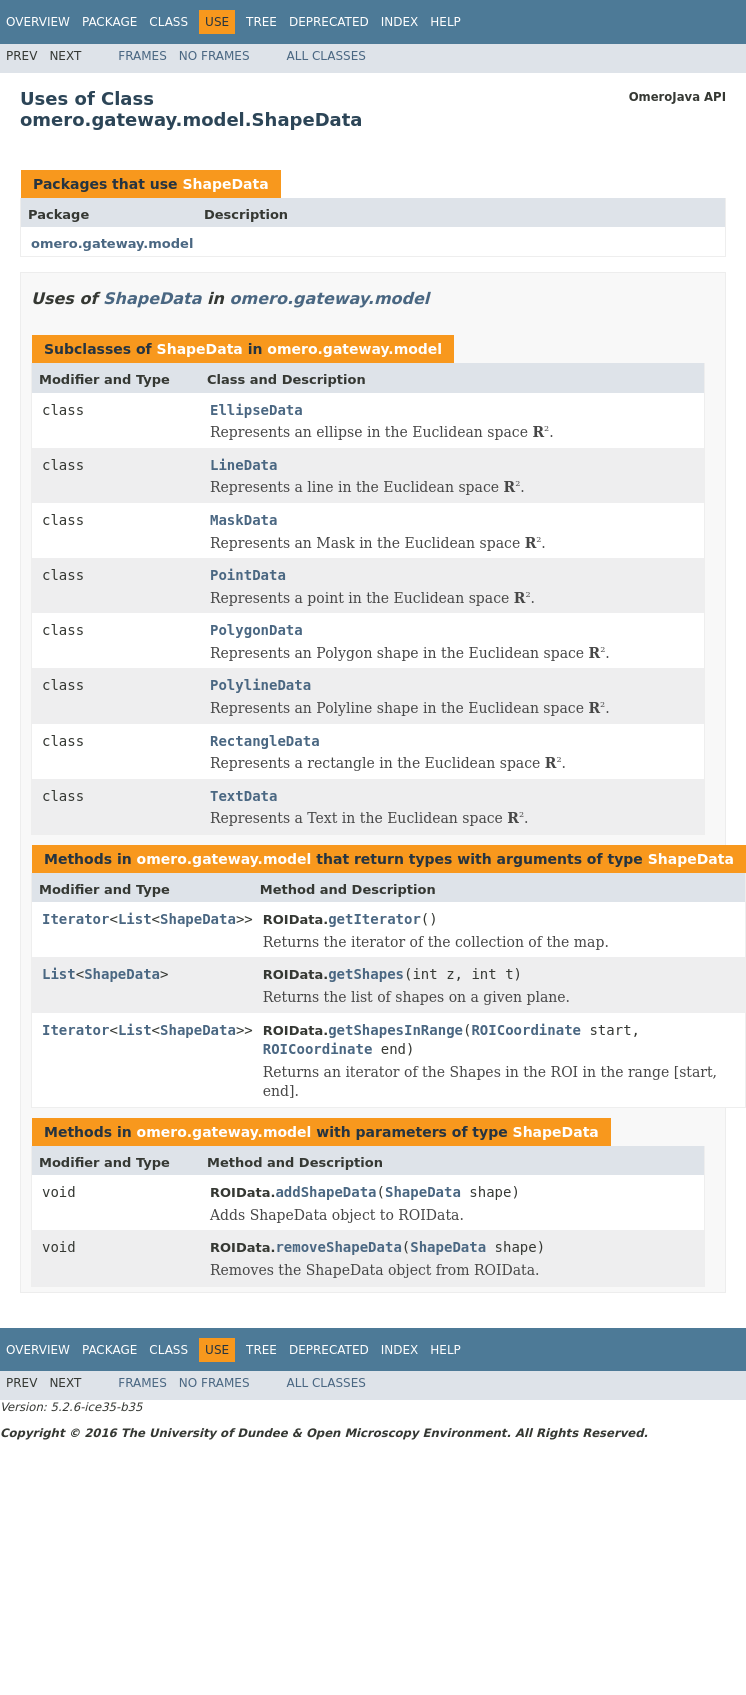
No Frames (214, 56)
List (135, 919)
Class (168, 22)
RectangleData (265, 741)
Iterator (75, 919)
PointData (248, 575)
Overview (38, 22)
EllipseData (256, 410)
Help (445, 22)
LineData (243, 465)
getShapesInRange (395, 1030)
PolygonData (256, 630)
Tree (261, 22)
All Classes (326, 56)
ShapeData (225, 184)
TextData (243, 796)
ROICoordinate (526, 1030)
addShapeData (325, 1192)
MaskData (243, 520)
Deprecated (329, 22)
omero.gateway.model (112, 243)
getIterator (374, 919)
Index (400, 22)
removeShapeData (338, 1247)
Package (109, 22)
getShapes (366, 974)
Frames (142, 56)
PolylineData (260, 685)
